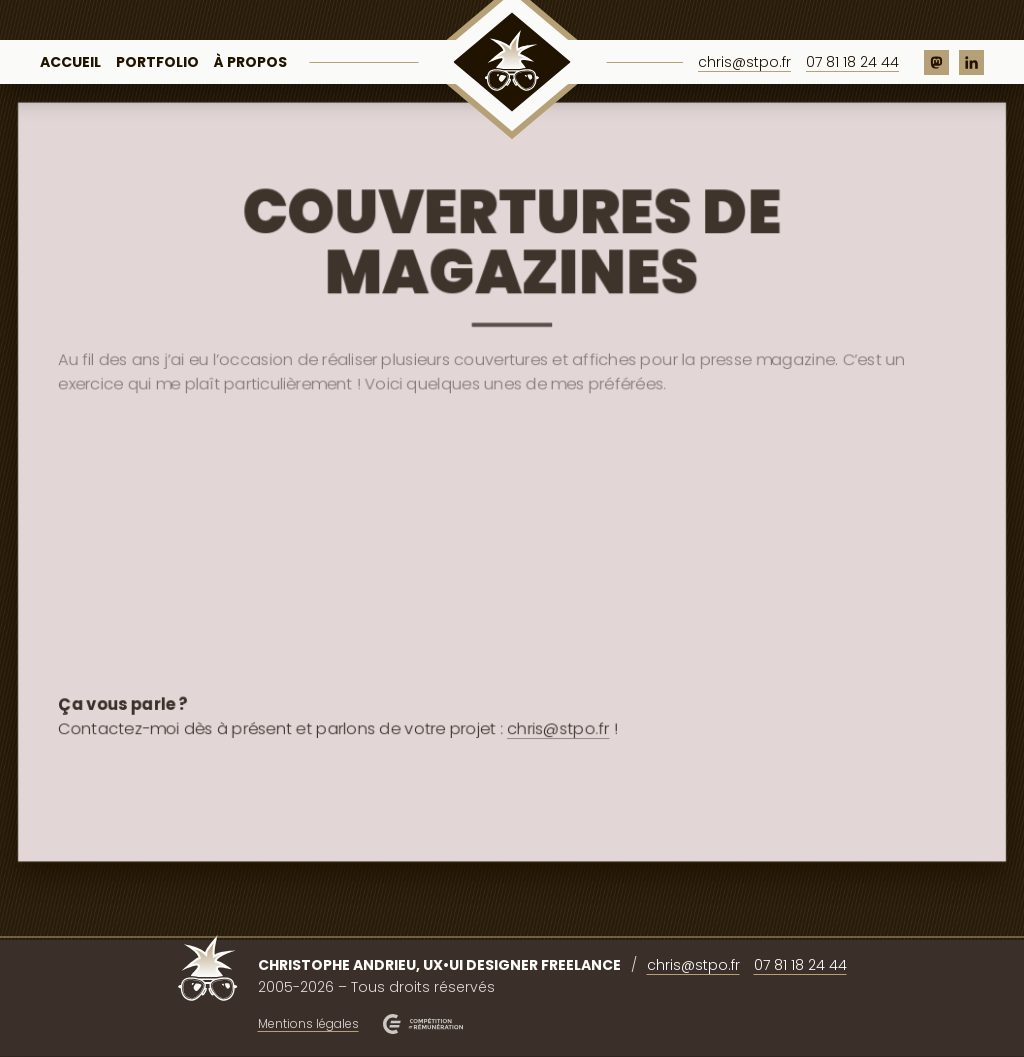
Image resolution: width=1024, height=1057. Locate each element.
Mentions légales (308, 1023)
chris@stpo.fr (744, 62)
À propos (250, 62)
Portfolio (157, 62)
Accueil (70, 62)
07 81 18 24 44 (852, 62)
